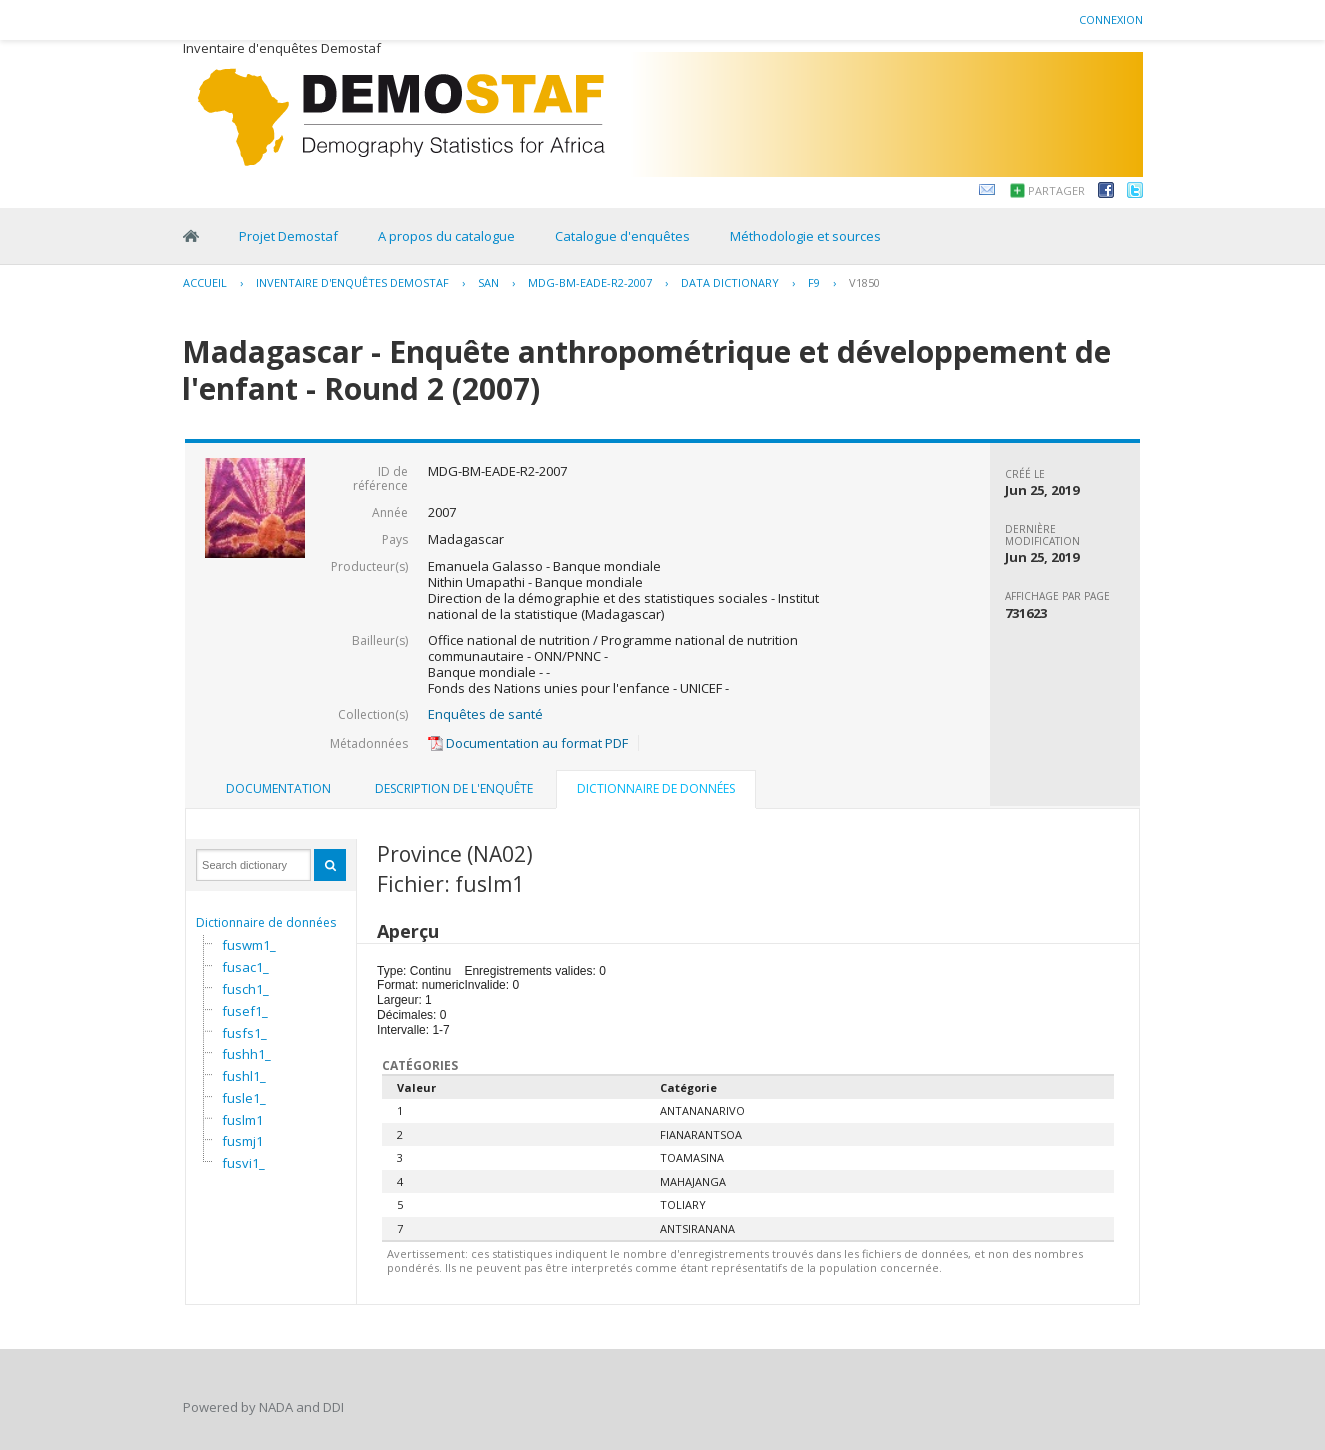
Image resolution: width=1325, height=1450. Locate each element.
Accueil (205, 282)
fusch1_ (245, 989)
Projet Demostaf (288, 236)
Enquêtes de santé (485, 714)
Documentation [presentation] (278, 788)
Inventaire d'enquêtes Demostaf (352, 282)
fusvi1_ (243, 1163)
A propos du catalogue (446, 236)
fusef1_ (245, 1011)
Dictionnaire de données (266, 922)
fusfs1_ (244, 1033)
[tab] (278, 789)
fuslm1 (242, 1120)
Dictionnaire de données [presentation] (656, 788)
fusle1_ (244, 1098)
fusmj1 (242, 1141)
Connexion (1111, 19)
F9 (814, 282)
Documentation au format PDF (528, 743)
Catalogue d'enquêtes (622, 236)
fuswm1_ (249, 945)
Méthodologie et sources (805, 236)
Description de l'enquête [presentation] (454, 788)
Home (191, 236)
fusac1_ (245, 967)
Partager (1056, 190)
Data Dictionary (730, 282)
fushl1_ (244, 1076)
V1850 (864, 282)
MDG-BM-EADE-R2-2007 (590, 282)
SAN (488, 282)
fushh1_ (246, 1054)
